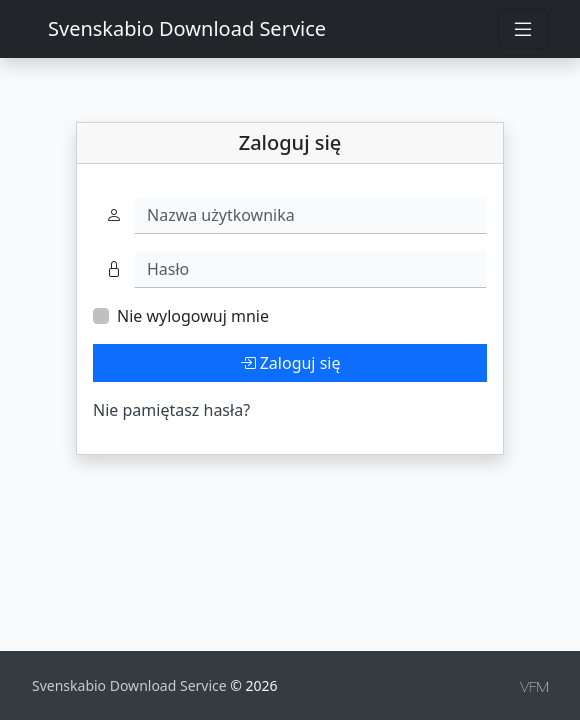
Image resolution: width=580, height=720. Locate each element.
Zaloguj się (290, 363)
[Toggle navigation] (523, 29)
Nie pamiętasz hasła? (171, 410)
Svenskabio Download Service (187, 28)
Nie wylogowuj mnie (193, 316)
